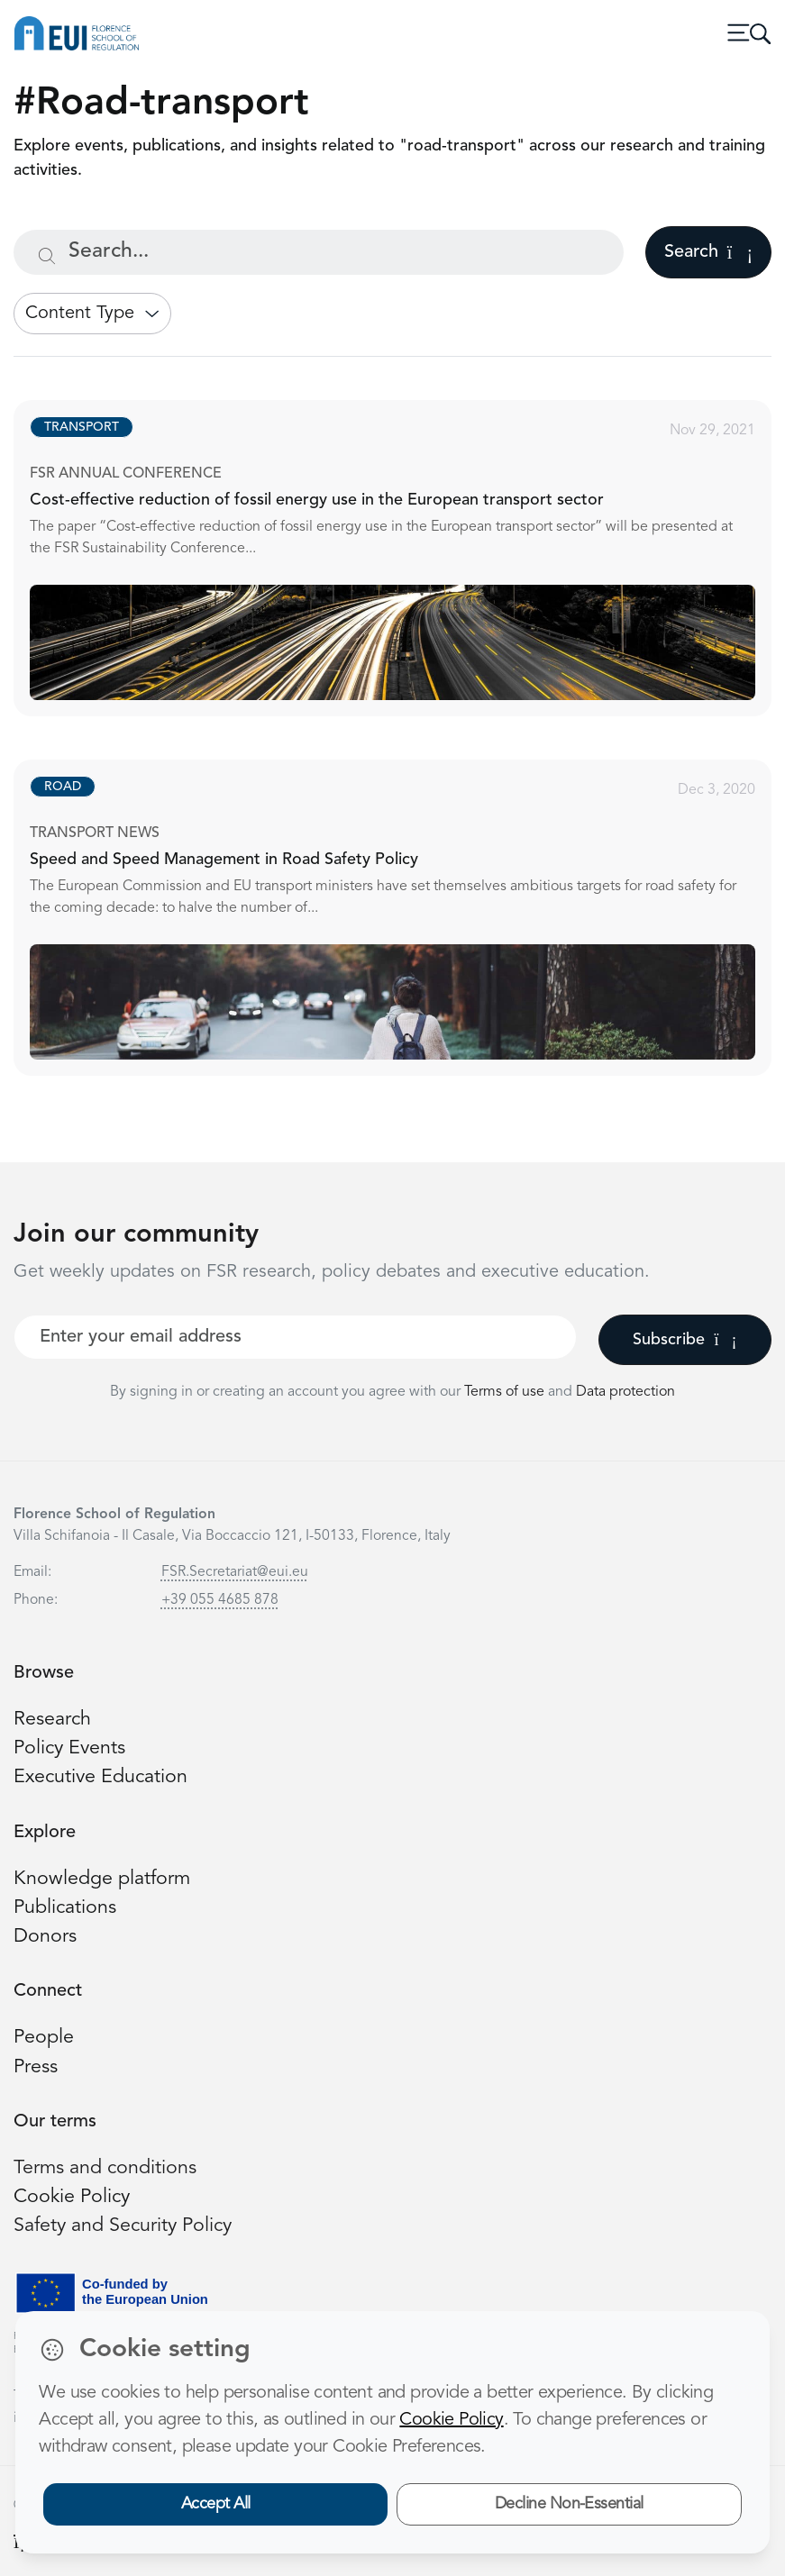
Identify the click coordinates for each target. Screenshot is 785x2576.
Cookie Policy (72, 2197)
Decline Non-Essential (569, 2504)
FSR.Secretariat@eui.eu (234, 1572)
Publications (65, 1907)
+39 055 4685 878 (219, 1600)
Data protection (625, 1392)
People (44, 2037)
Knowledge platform (102, 1879)
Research (52, 1719)
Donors (45, 1936)
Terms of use (506, 1392)
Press (36, 2067)
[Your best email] (295, 1337)
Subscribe (684, 1340)
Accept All (216, 2504)
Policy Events (69, 1748)
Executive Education (100, 1777)
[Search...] (319, 252)
